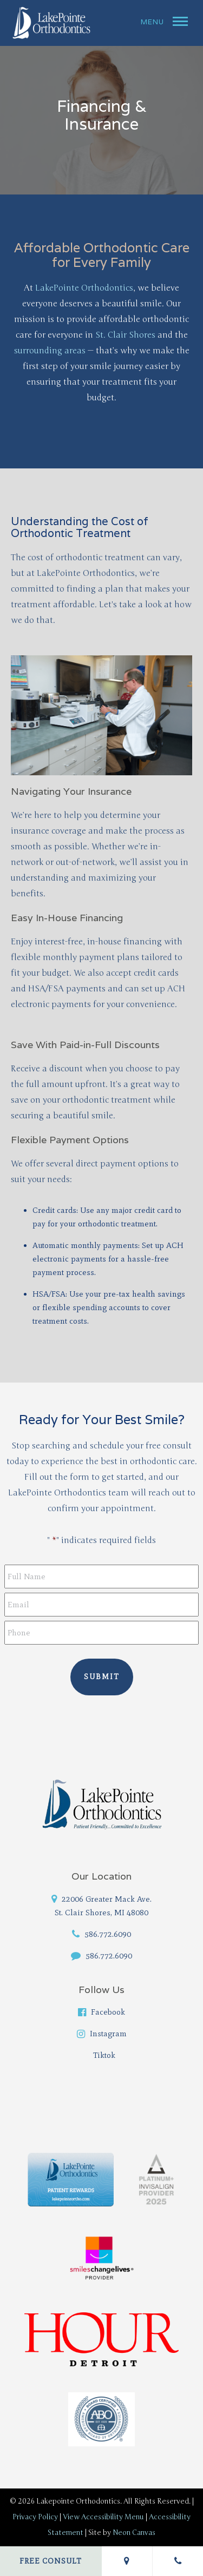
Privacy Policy (35, 2517)
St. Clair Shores (125, 335)
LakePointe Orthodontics (84, 288)
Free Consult (50, 2561)
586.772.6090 (101, 1934)
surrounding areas (50, 350)
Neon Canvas (134, 2532)
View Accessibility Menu (103, 2517)
